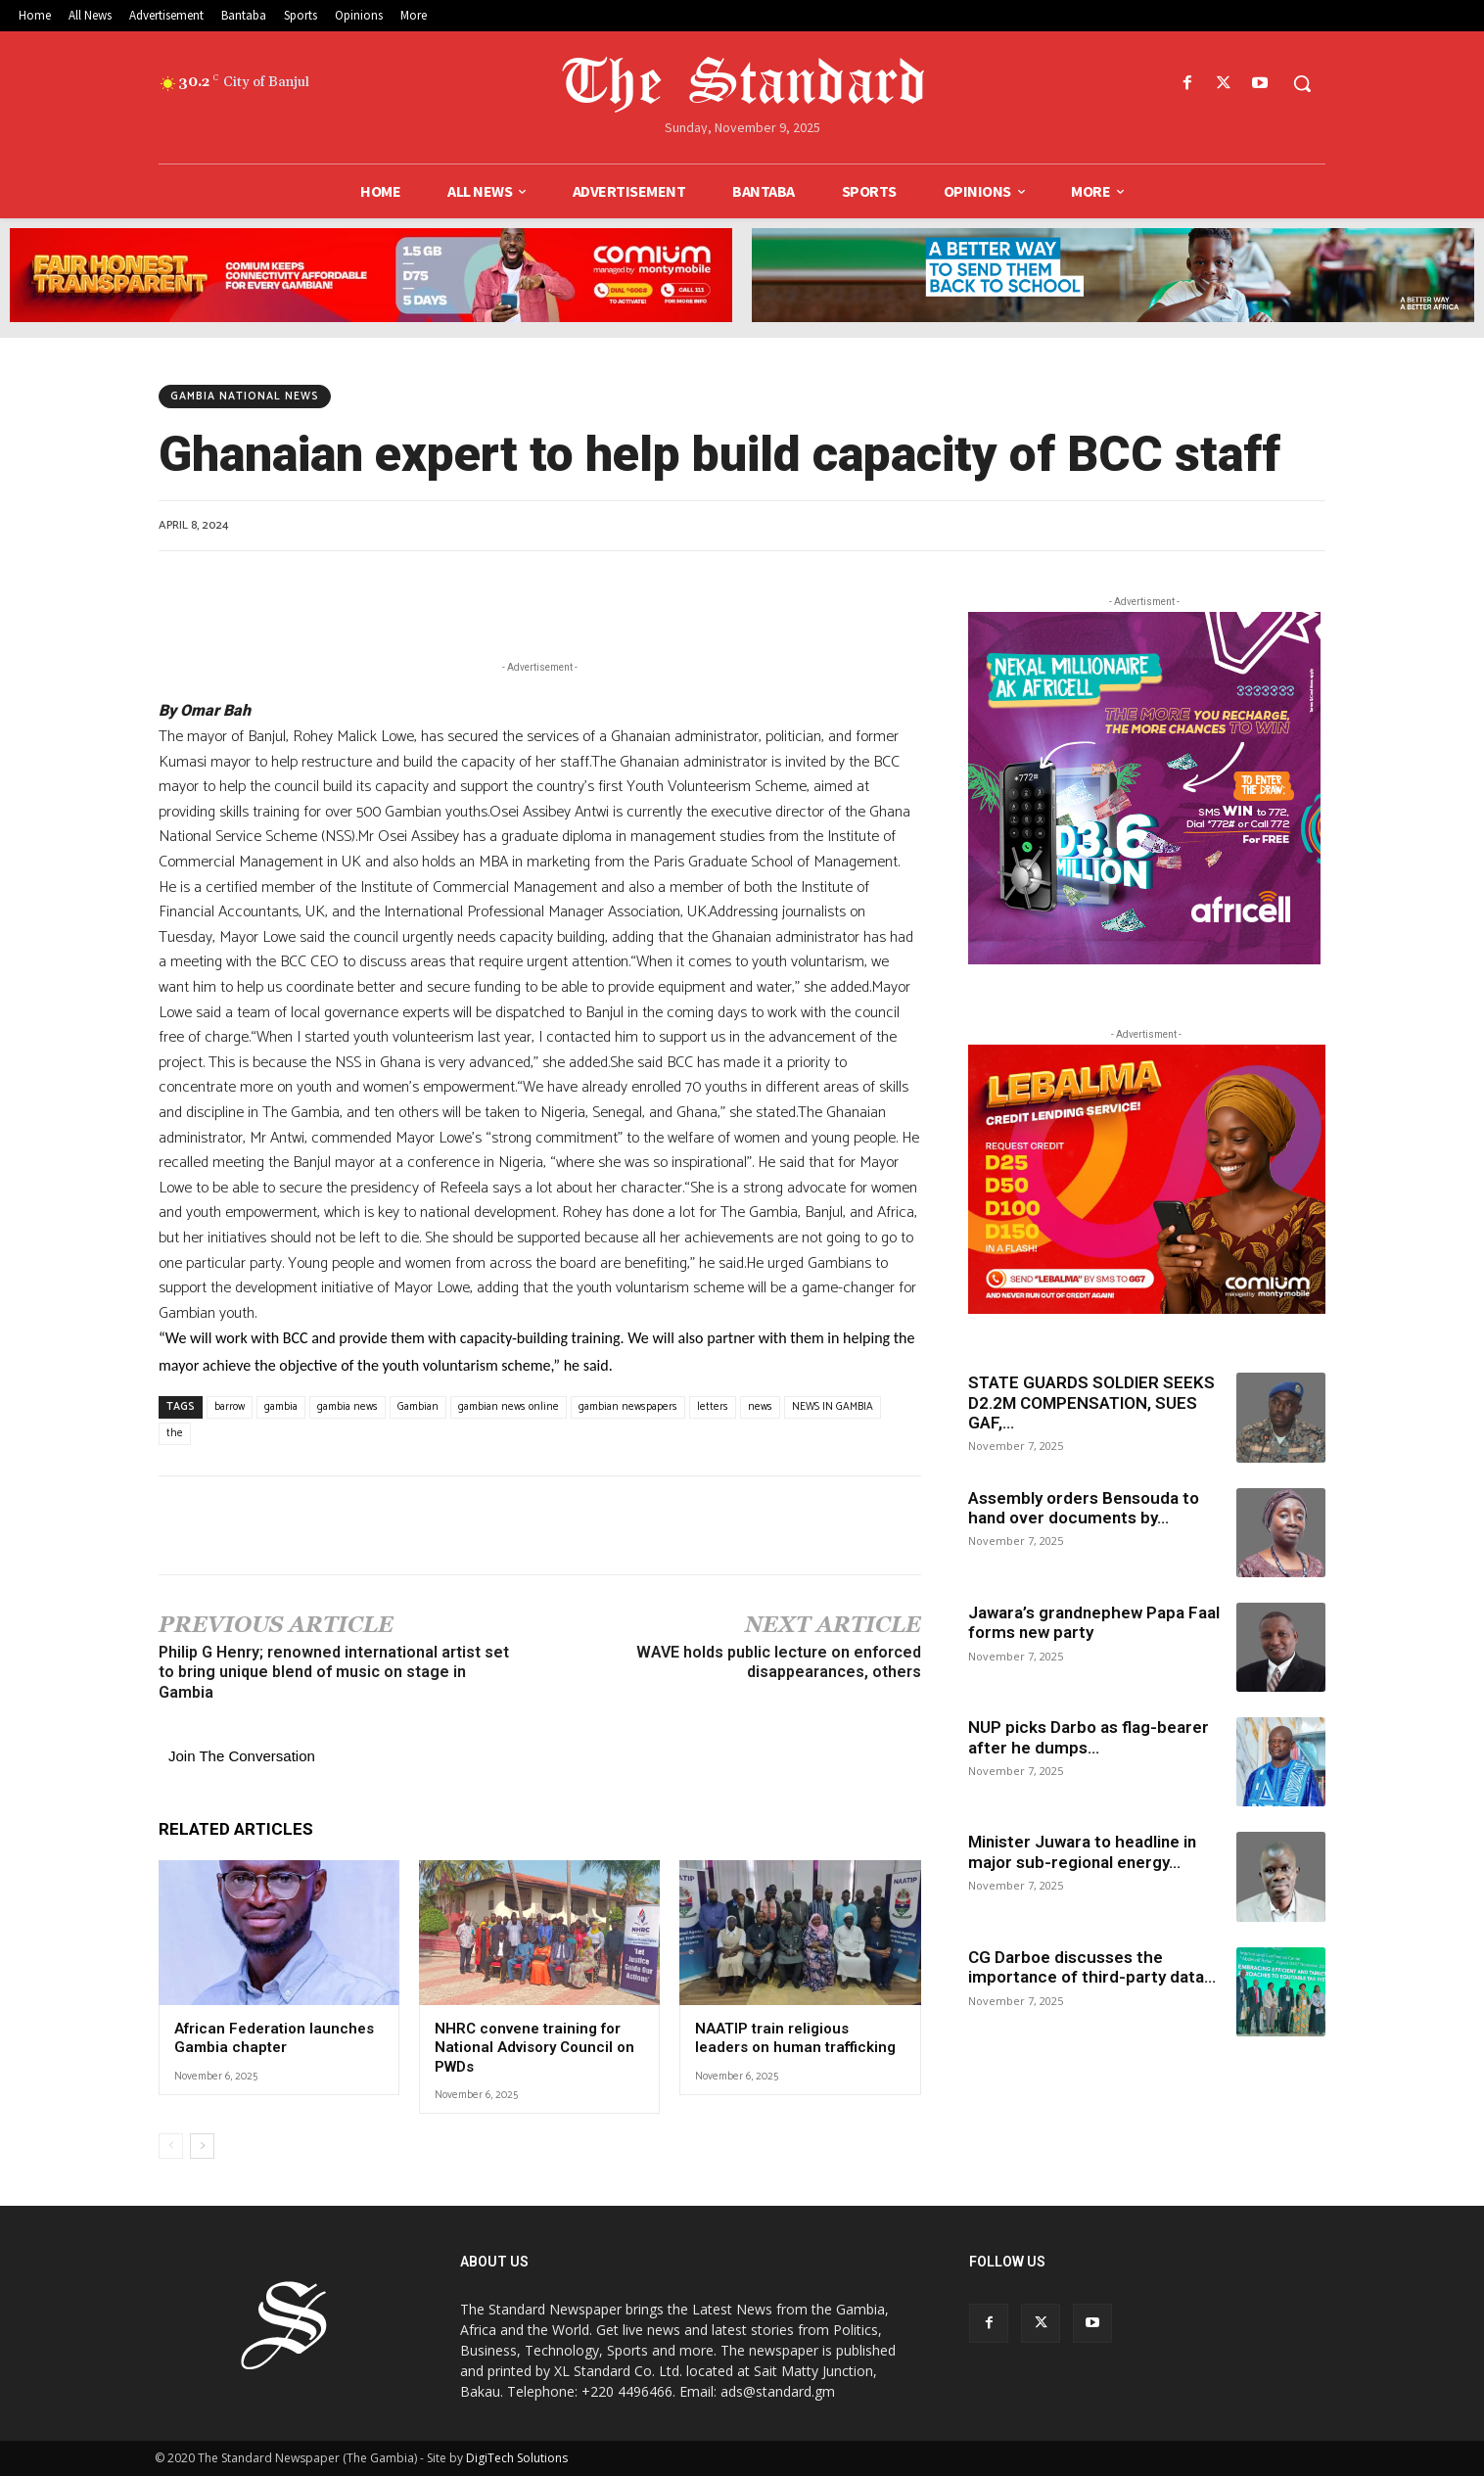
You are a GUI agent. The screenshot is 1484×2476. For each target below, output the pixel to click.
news (760, 1407)
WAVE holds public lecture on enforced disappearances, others (778, 1662)
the (174, 1433)
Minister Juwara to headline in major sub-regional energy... (1082, 1851)
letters (712, 1407)
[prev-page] (171, 2146)
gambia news (347, 1407)
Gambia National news (245, 396)
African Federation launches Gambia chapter (274, 2038)
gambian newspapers (628, 1407)
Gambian (418, 1407)
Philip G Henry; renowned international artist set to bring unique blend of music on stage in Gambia (334, 1673)
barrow (229, 1407)
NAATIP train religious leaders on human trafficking (795, 2038)
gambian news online (508, 1407)
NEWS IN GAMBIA (832, 1407)
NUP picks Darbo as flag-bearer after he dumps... (1088, 1736)
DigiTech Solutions (517, 2458)
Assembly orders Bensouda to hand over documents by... (1083, 1507)
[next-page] (202, 2146)
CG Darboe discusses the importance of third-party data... (1092, 1966)
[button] (1301, 83)
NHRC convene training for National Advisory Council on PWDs (534, 2048)
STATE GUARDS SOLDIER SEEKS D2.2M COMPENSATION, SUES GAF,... (1091, 1402)
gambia (281, 1407)
